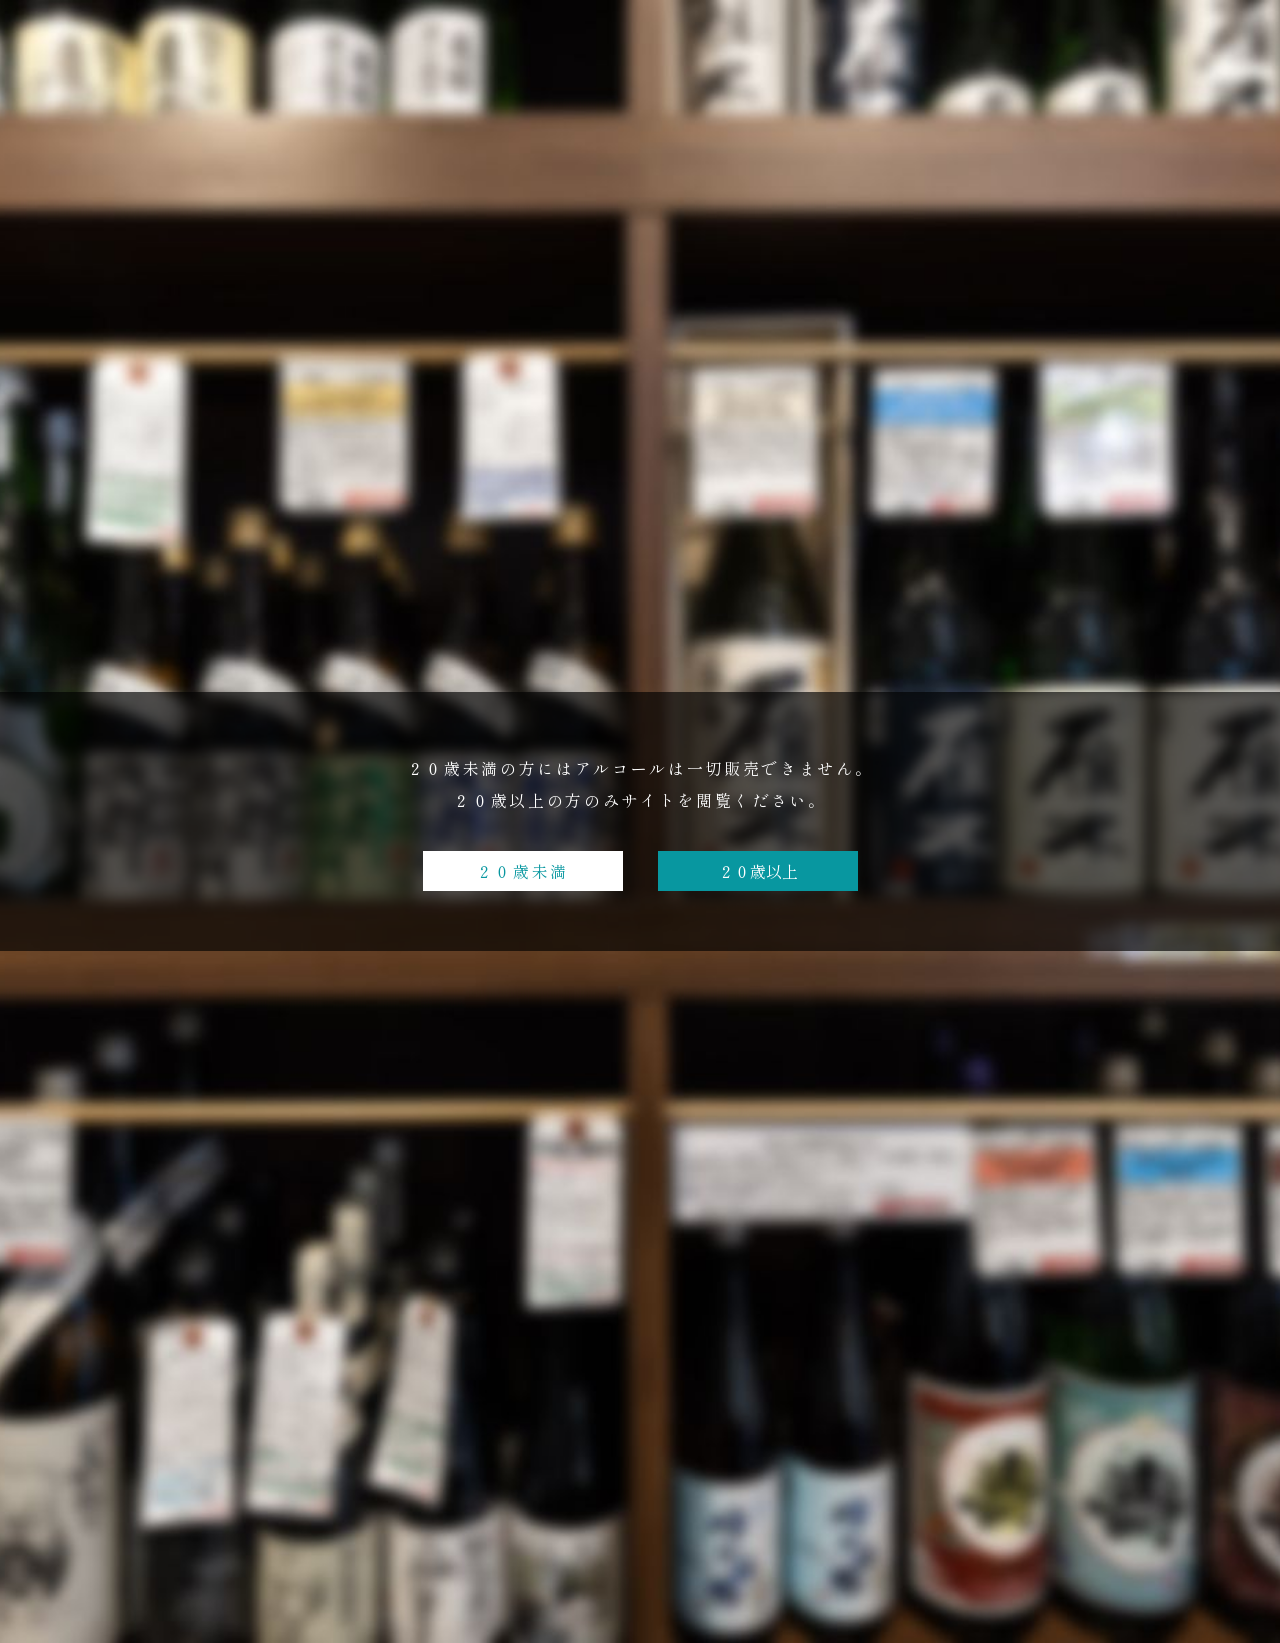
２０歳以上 (758, 871)
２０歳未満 (522, 871)
